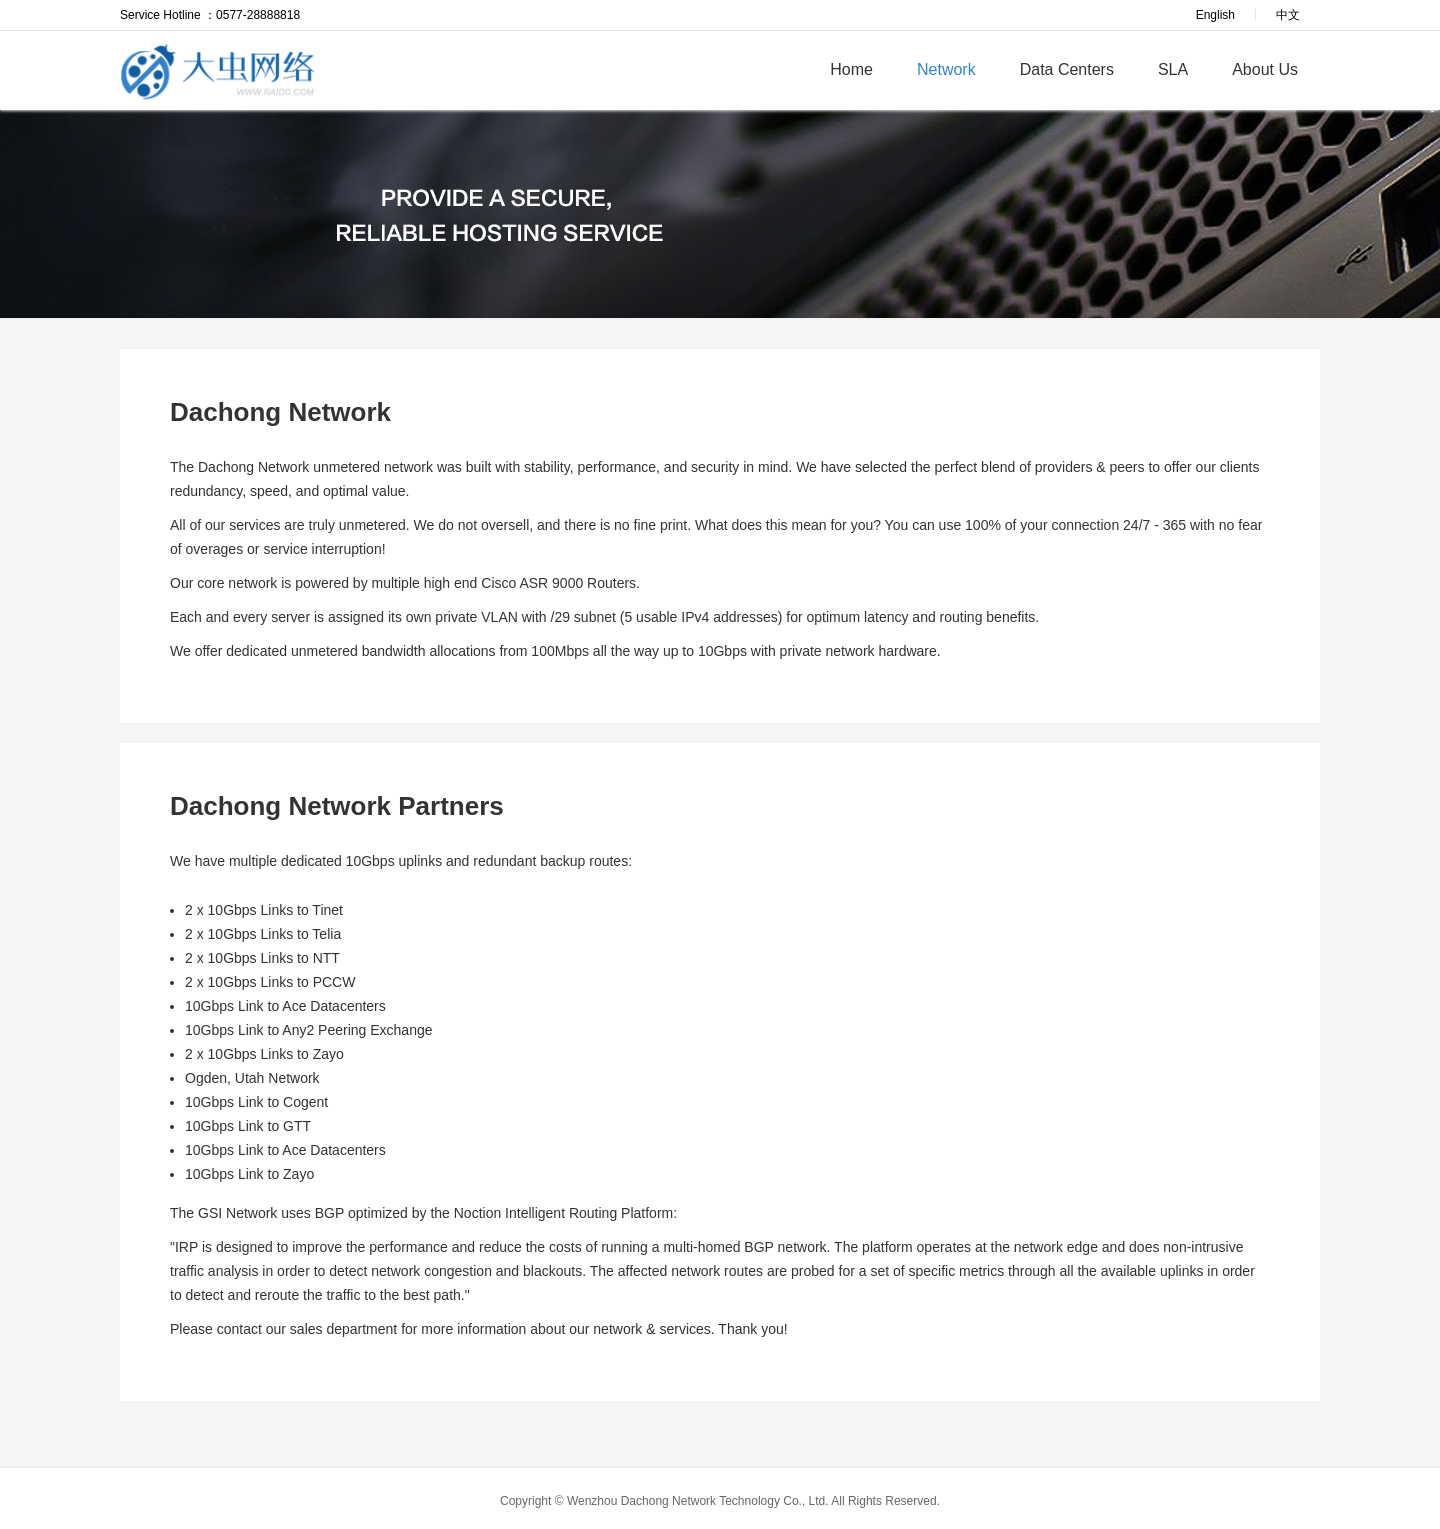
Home (851, 69)
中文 (1288, 15)
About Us (1265, 69)
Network (946, 69)
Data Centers (1067, 69)
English (1215, 15)
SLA (1173, 69)
